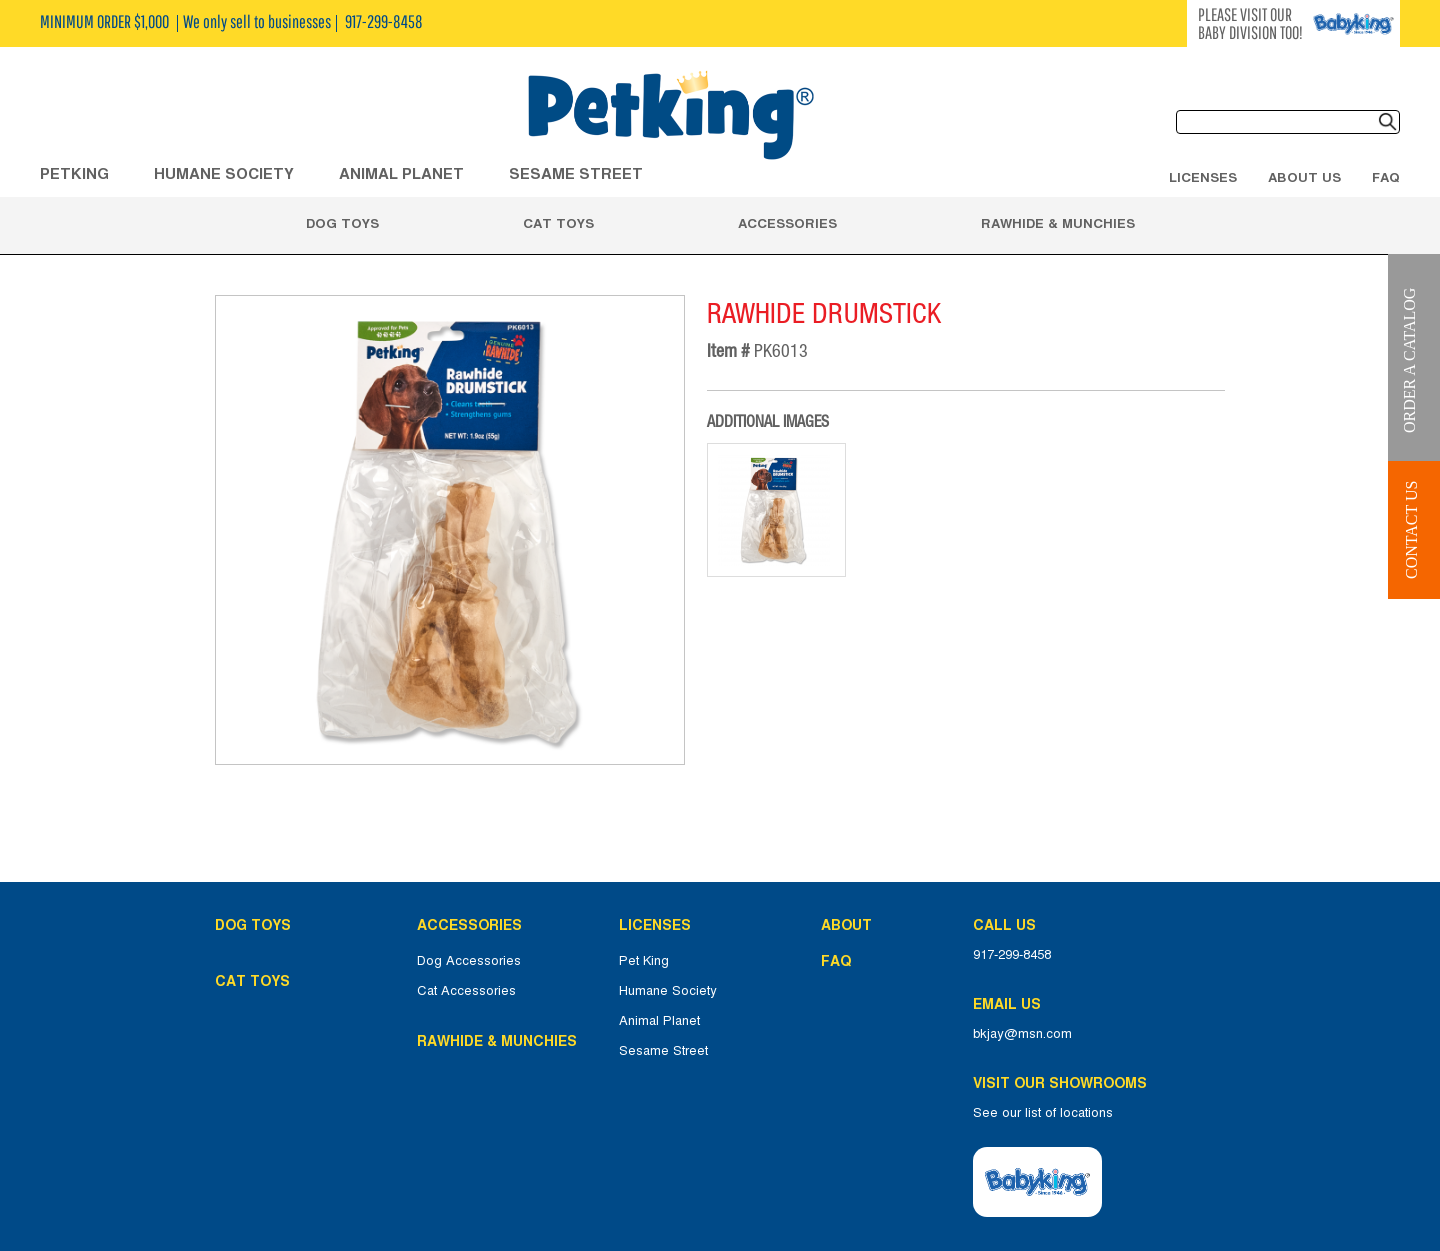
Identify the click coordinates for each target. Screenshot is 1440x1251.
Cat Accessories (466, 991)
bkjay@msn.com (1022, 1034)
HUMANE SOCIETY (224, 173)
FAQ (1386, 177)
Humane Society (668, 991)
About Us (1304, 177)
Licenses (1203, 177)
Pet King (644, 961)
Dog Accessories (469, 961)
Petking (74, 173)
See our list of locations (1043, 1113)
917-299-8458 (1012, 955)
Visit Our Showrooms (1064, 1083)
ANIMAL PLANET (401, 173)
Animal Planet (659, 1021)
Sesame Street (576, 173)
